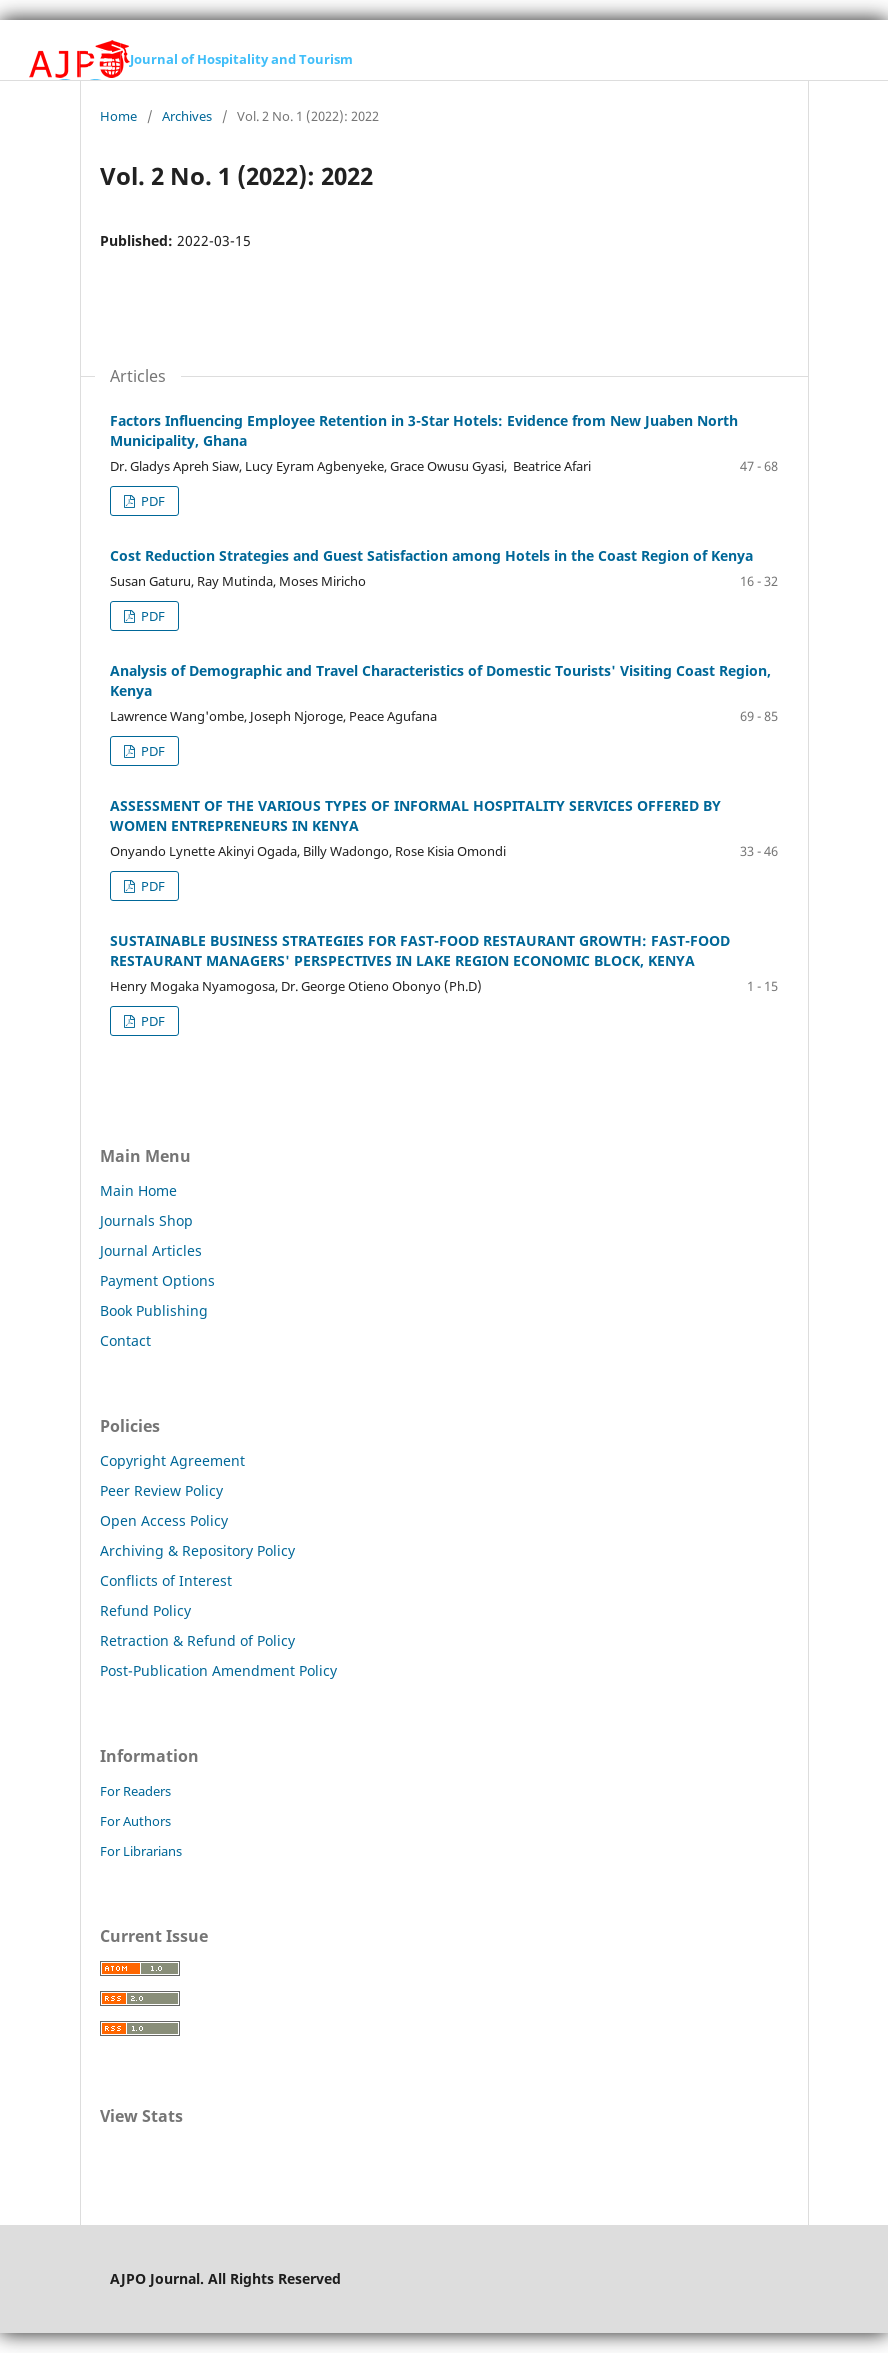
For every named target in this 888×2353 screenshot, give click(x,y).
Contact (125, 1340)
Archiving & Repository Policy (197, 1550)
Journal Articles (151, 1250)
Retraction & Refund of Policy (197, 1640)
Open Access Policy (164, 1520)
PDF (151, 501)
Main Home (138, 1190)
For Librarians (141, 1851)
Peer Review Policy (161, 1490)
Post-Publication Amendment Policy (218, 1670)
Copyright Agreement (172, 1460)
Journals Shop (146, 1220)
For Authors (135, 1821)
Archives (187, 116)
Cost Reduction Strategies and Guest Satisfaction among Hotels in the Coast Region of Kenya (431, 555)
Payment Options (157, 1280)
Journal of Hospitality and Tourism (241, 59)
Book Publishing (154, 1310)
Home (118, 116)
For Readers (135, 1791)
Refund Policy (145, 1610)
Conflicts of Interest (166, 1580)
